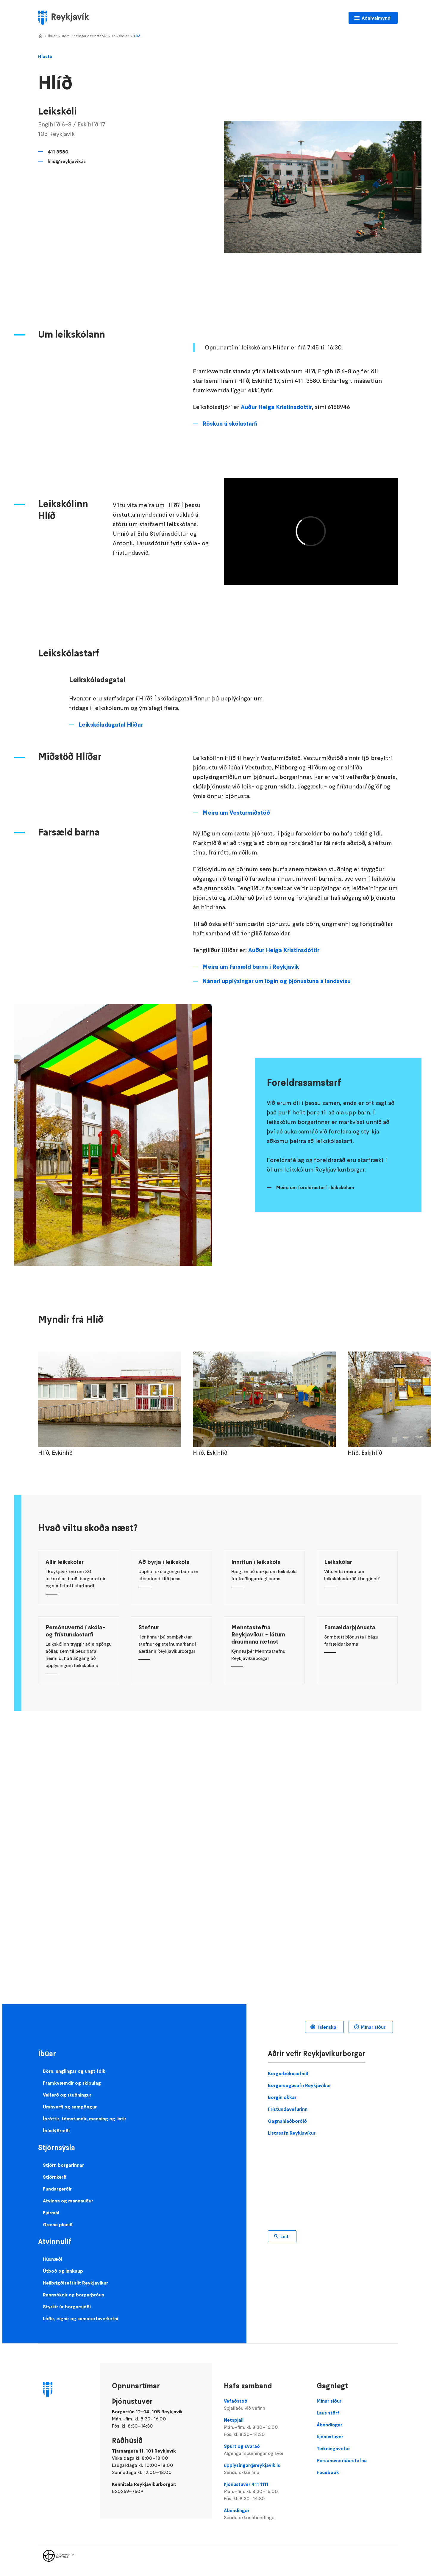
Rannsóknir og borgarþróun (73, 2295)
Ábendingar (264, 2514)
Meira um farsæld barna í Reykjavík (250, 966)
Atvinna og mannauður (68, 2201)
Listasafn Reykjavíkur (292, 2133)
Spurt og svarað (264, 2450)
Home (40, 36)
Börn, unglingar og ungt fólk (84, 36)
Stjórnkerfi (54, 2177)
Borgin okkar (282, 2097)
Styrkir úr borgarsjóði (67, 2307)
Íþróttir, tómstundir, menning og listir (84, 2119)
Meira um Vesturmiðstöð (236, 812)
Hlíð (137, 36)
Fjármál (51, 2213)
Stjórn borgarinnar (63, 2165)
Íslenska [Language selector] (326, 2027)
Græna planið (58, 2224)
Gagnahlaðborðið (287, 2121)
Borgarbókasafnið (288, 2073)
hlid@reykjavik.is (67, 161)
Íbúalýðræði (56, 2130)
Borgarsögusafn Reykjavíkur (299, 2085)
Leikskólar (120, 36)
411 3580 (58, 152)
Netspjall (264, 2427)
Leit (284, 2236)
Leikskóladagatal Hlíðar (111, 724)
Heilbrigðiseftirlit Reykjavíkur (75, 2283)
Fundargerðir (57, 2189)
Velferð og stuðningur (67, 2095)
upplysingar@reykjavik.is (264, 2469)
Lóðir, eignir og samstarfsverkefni (80, 2318)
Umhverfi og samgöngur (70, 2107)
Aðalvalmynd (376, 18)
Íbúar (52, 36)
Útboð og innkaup (63, 2271)
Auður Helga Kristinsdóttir (276, 407)
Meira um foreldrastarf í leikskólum (315, 1187)
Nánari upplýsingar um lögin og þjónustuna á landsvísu (276, 981)
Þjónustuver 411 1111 (264, 2491)
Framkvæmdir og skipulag (72, 2083)
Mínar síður (373, 2027)
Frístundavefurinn (287, 2109)
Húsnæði (52, 2259)
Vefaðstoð (264, 2405)
